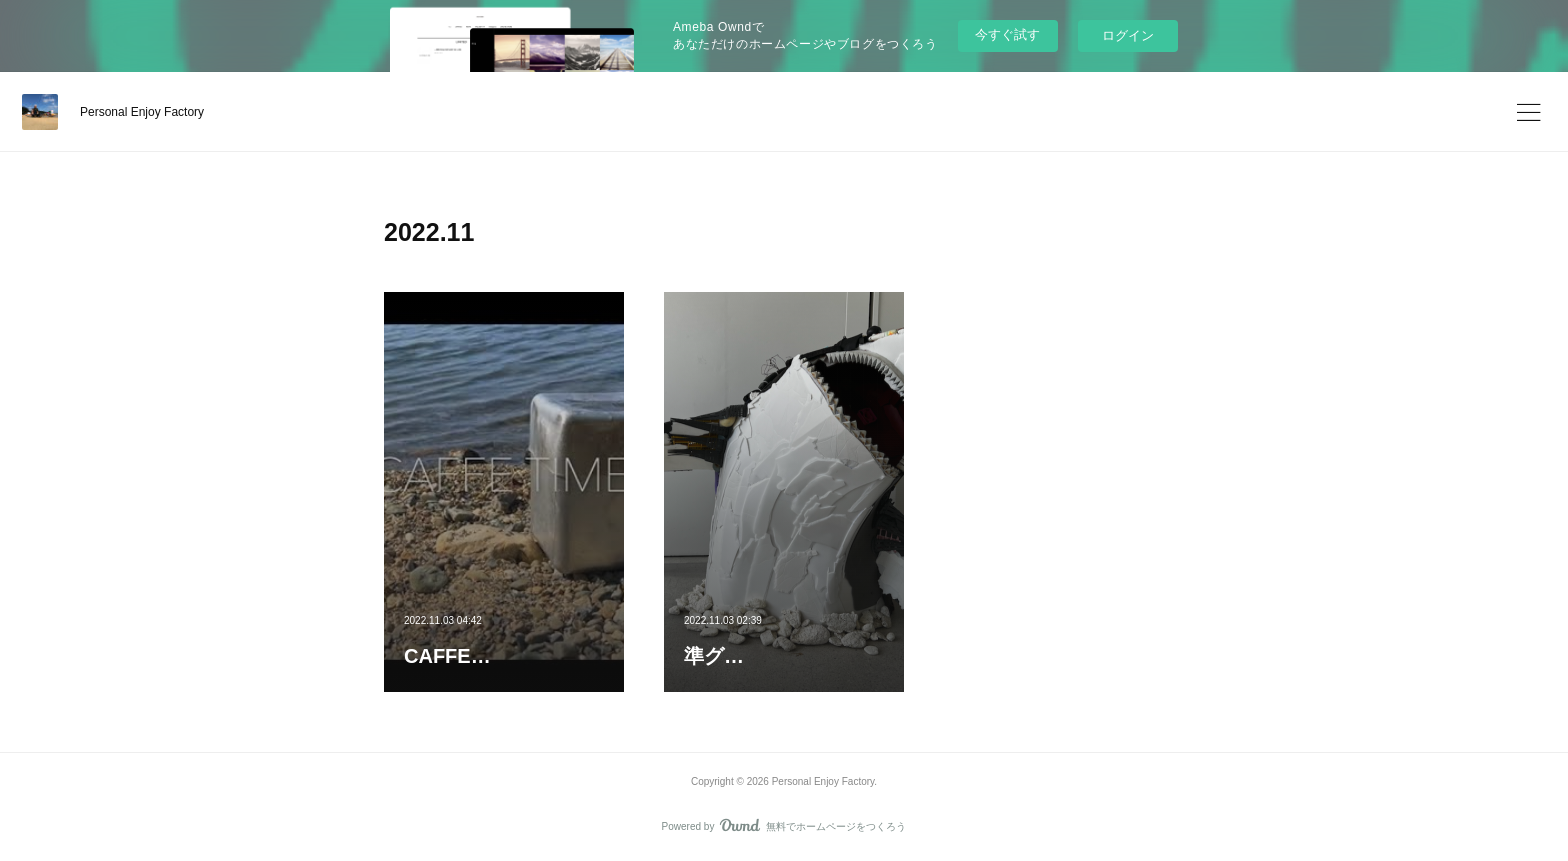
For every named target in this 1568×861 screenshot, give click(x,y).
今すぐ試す (1007, 34)
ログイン (1128, 35)
